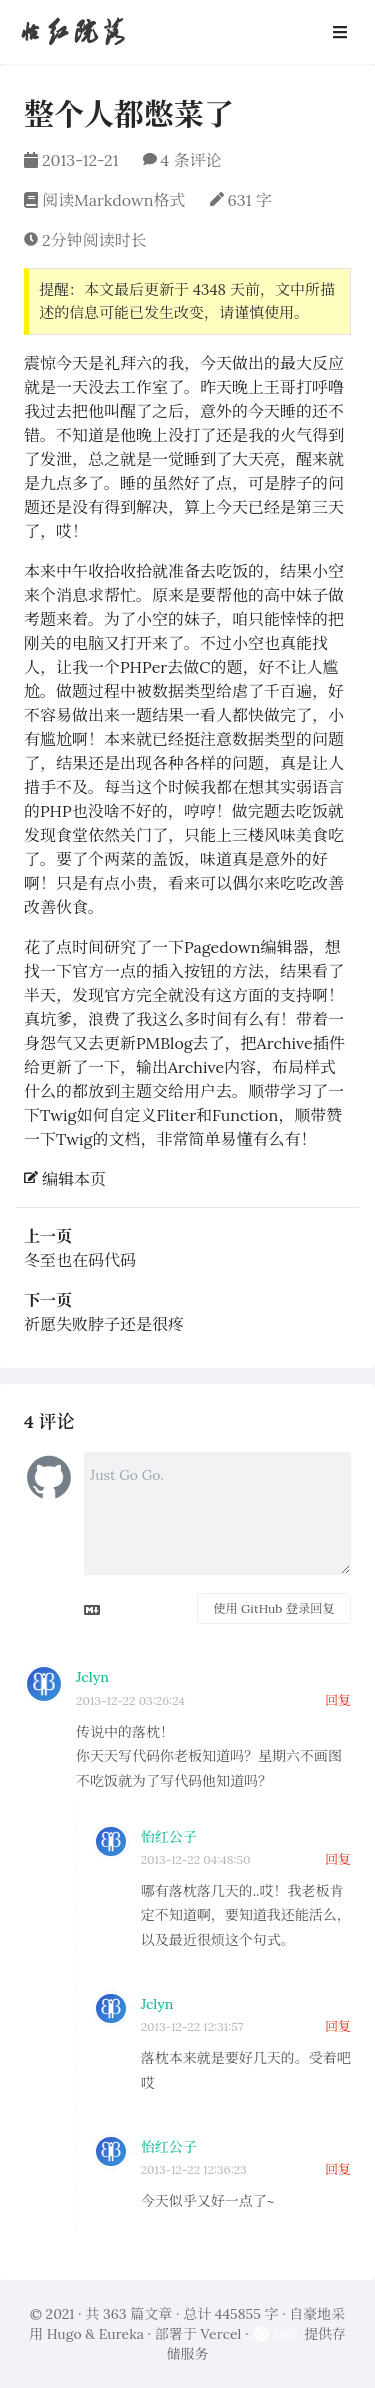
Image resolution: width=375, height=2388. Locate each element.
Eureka (121, 2334)
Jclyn (92, 1677)
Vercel (220, 2334)
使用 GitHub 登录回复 (273, 1608)
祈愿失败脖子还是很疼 (104, 1324)
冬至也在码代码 (80, 1260)
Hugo (64, 2334)
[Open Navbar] (340, 32)
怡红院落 (72, 31)
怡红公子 (169, 1837)
